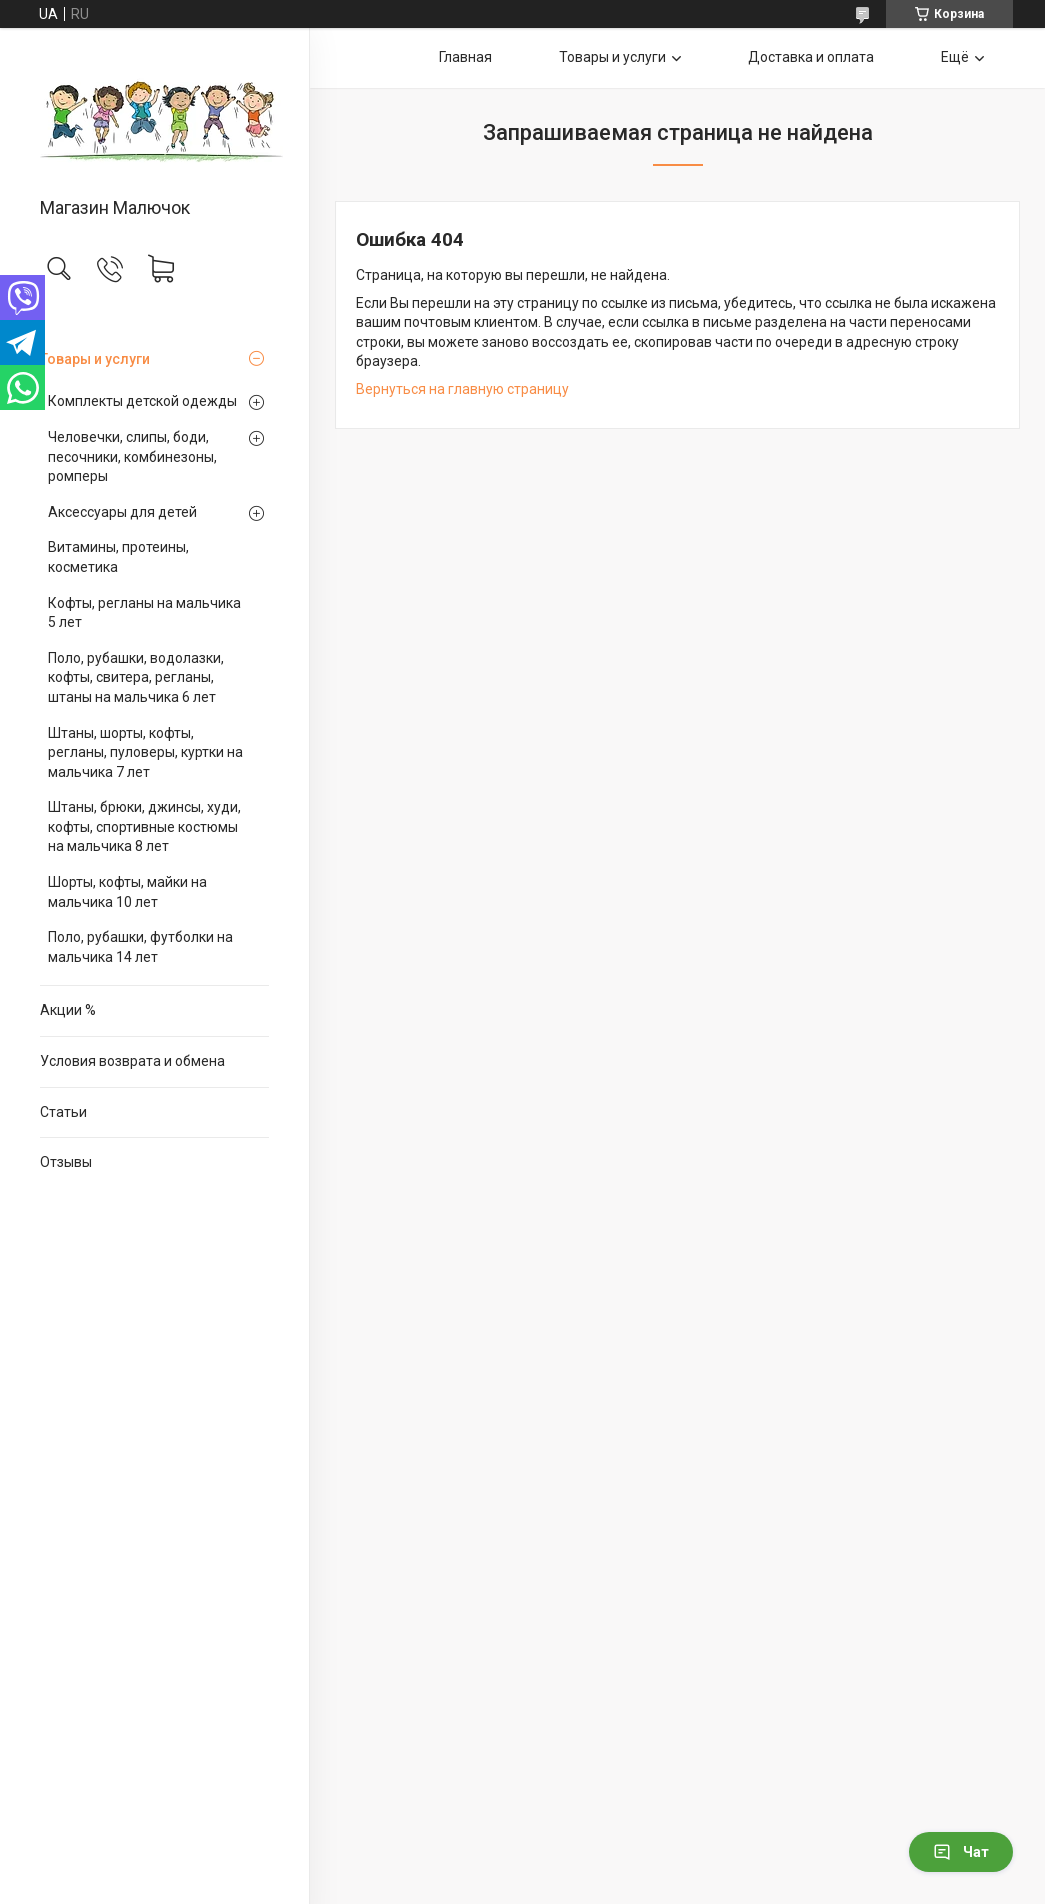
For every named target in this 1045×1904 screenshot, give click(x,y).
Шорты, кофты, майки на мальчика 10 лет (127, 892)
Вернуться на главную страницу (462, 389)
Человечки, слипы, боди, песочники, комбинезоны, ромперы (132, 456)
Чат (961, 1852)
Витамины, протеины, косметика (118, 557)
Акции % (68, 1010)
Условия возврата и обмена (132, 1061)
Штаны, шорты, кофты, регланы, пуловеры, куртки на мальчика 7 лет (145, 752)
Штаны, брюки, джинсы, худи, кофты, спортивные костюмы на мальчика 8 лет (144, 826)
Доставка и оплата (811, 57)
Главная (465, 57)
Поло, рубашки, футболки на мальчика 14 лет (140, 947)
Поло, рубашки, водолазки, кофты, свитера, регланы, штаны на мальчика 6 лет (136, 677)
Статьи (63, 1112)
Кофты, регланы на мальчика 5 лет (144, 613)
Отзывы (66, 1162)
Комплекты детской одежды (142, 401)
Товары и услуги (95, 359)
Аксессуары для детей (122, 512)
